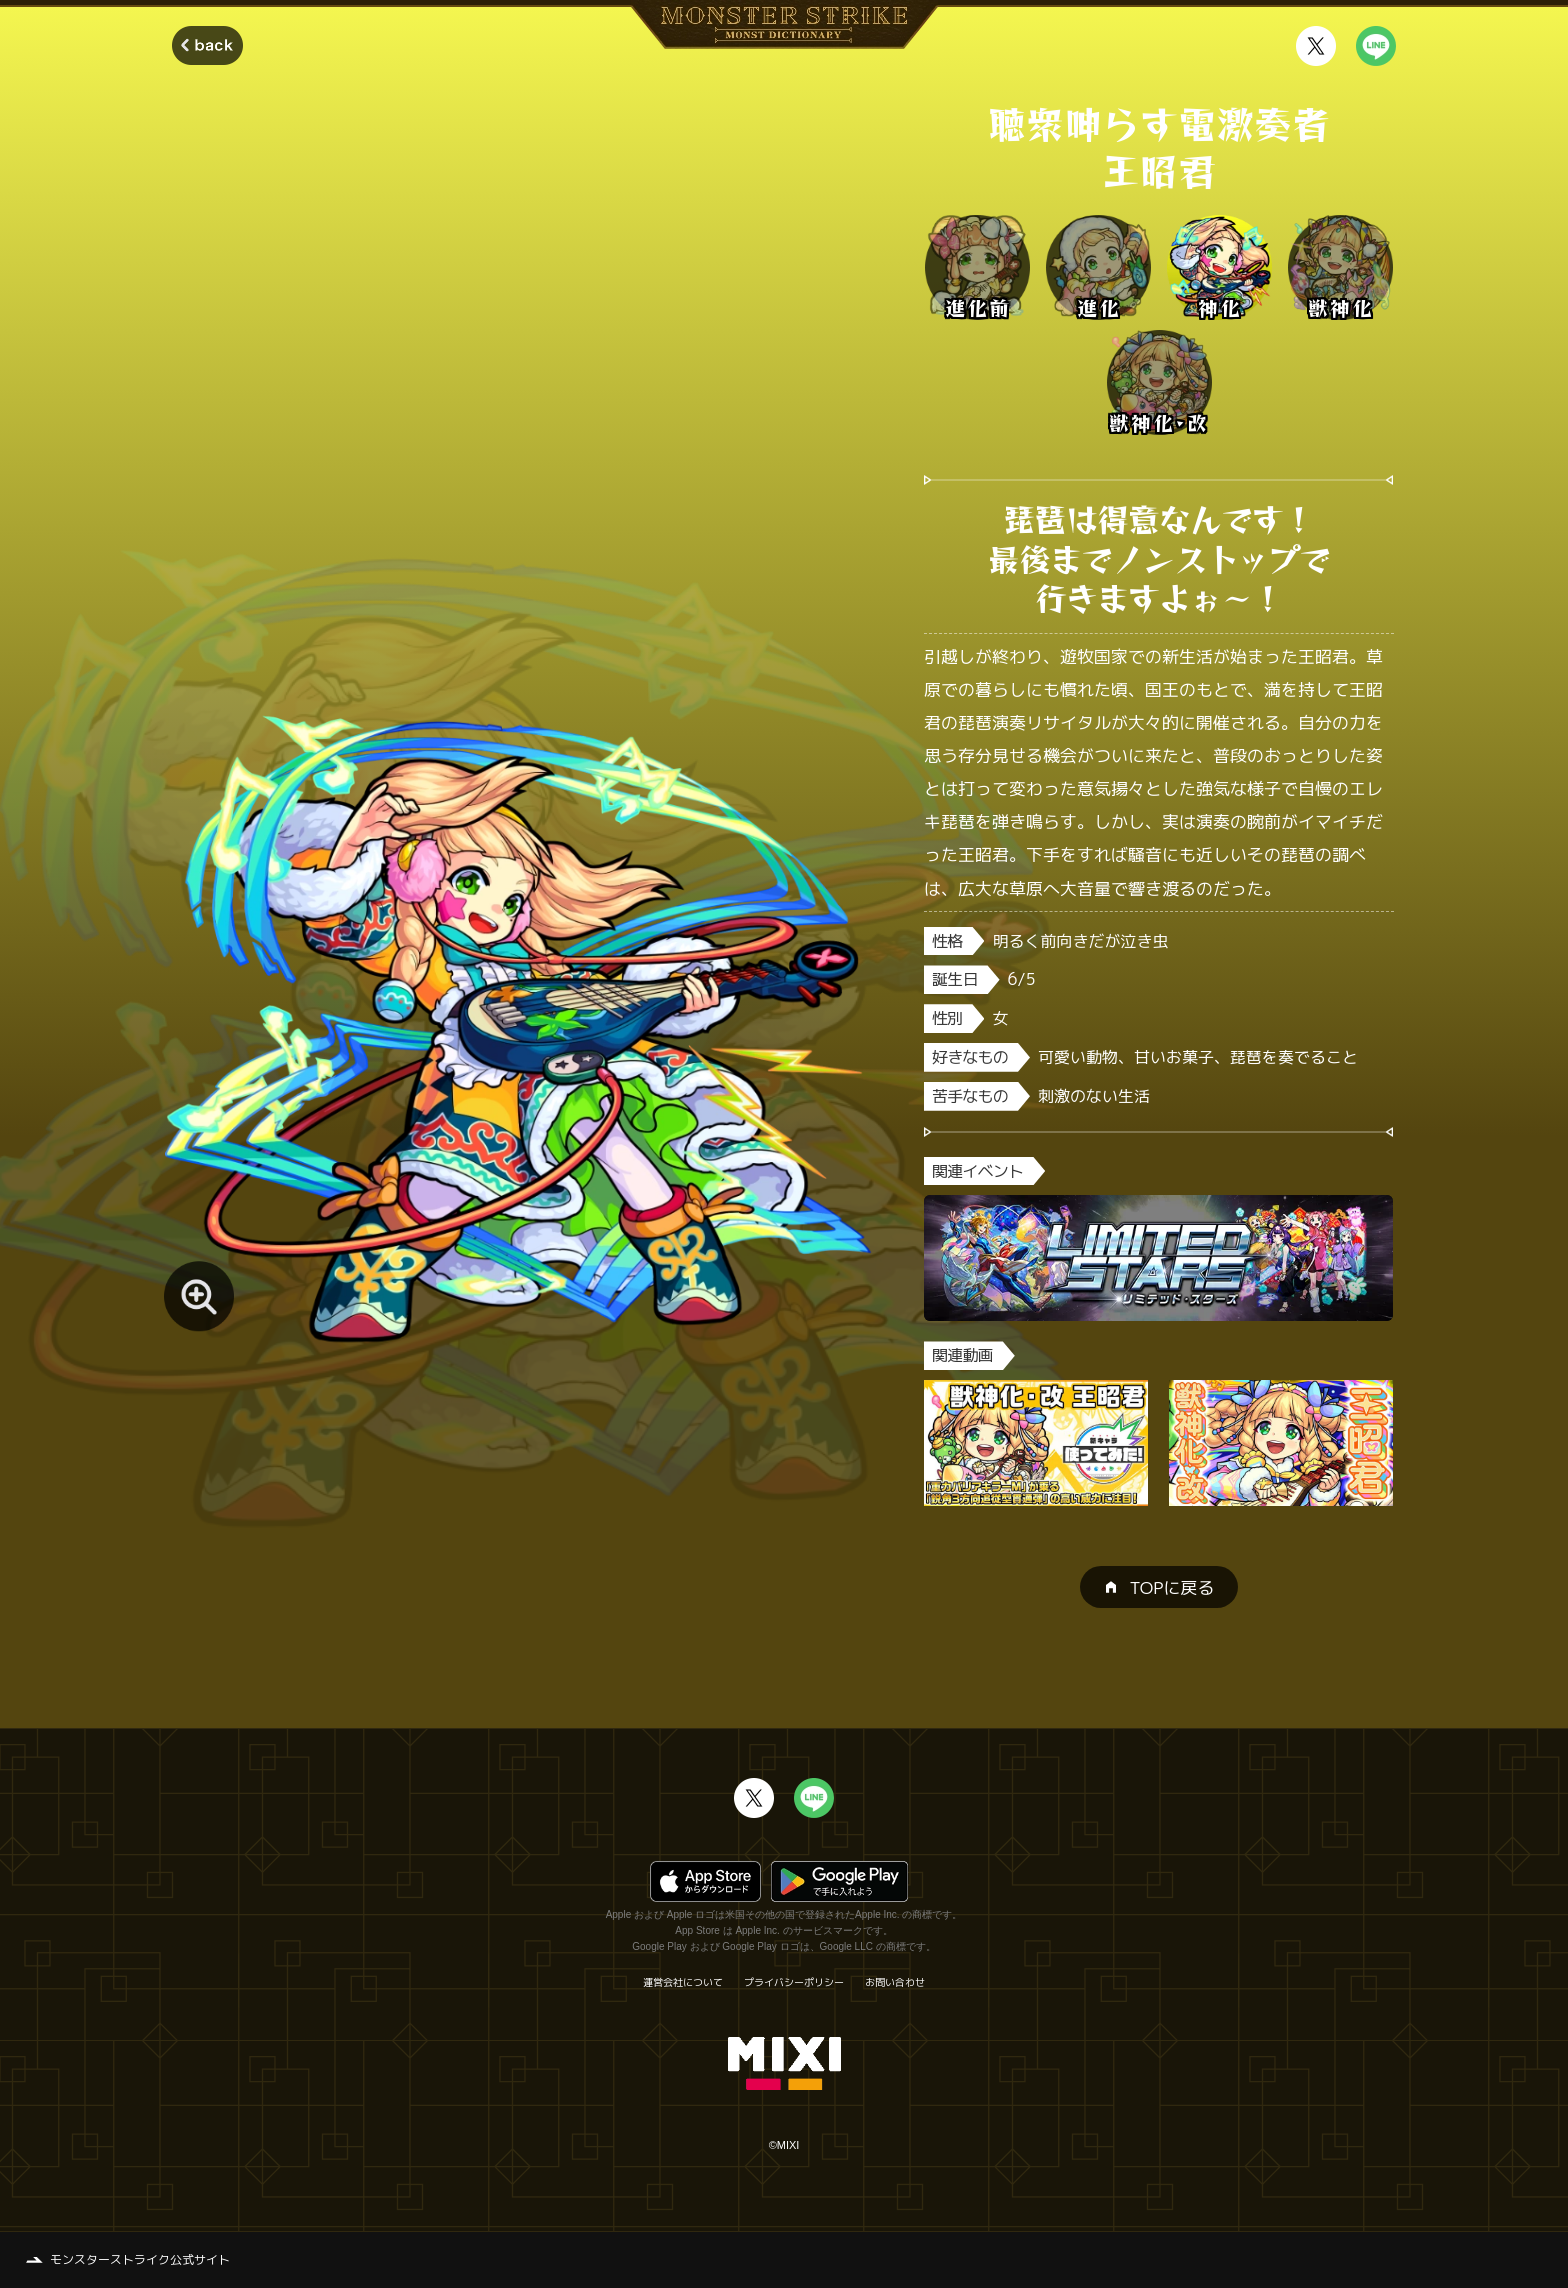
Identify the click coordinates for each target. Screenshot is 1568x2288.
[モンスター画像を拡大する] (199, 1296)
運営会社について (683, 1982)
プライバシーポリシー (794, 1982)
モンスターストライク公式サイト (140, 2259)
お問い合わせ (895, 1982)
